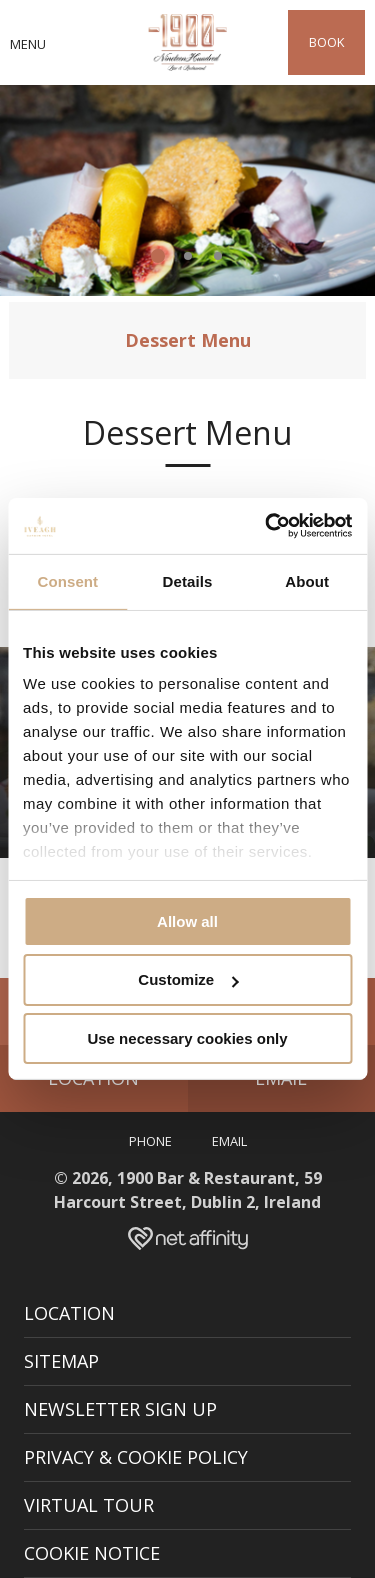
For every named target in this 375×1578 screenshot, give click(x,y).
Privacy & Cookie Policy (136, 1457)
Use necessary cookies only (187, 1038)
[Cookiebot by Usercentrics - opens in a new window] (267, 526)
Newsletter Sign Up (120, 1409)
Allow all (187, 920)
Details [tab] (188, 580)
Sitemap (61, 1361)
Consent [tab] (67, 580)
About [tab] (307, 580)
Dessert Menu (188, 340)
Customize (188, 979)
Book (326, 42)
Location (69, 1313)
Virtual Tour (89, 1505)
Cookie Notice (92, 1553)
